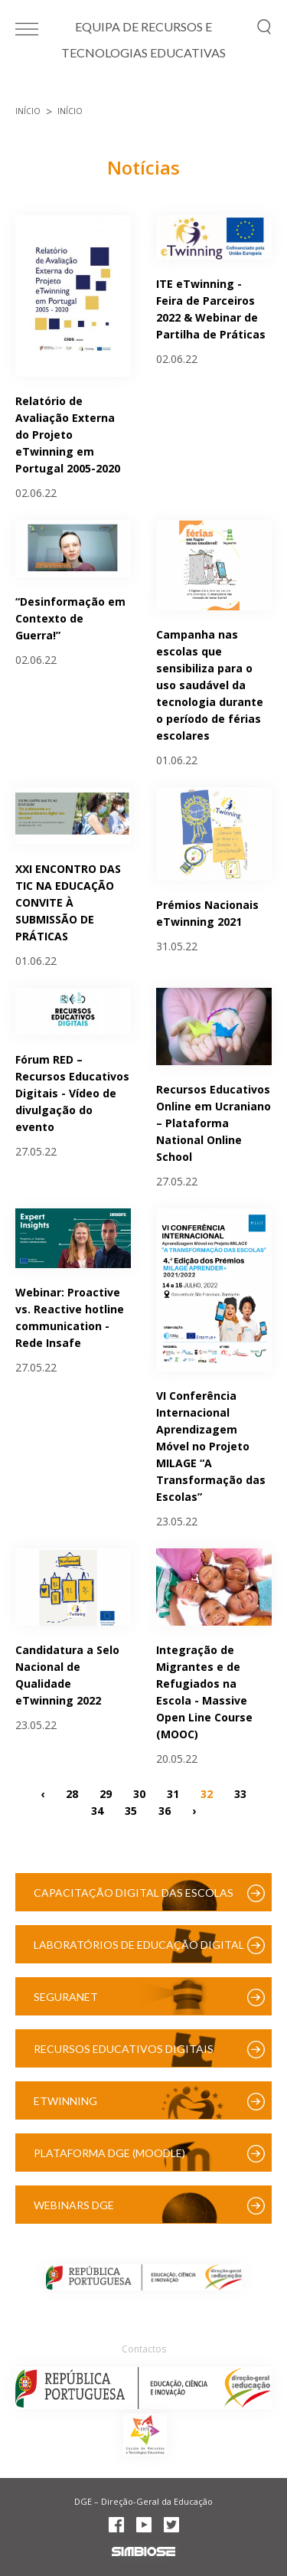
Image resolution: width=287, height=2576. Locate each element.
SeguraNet (66, 1996)
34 (97, 1810)
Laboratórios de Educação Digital (139, 1944)
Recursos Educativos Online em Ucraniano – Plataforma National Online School (213, 1123)
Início (28, 111)
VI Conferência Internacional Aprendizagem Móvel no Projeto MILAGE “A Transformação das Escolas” (211, 1446)
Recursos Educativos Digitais (124, 2048)
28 (72, 1794)
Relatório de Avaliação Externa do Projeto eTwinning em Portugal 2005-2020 (67, 435)
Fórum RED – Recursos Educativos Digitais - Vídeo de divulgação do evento (72, 1093)
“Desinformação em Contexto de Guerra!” (70, 618)
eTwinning (65, 2100)
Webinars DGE (74, 2205)
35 (131, 1810)
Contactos (144, 2348)
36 (164, 1810)
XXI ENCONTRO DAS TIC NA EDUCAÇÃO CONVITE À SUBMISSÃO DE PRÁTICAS (68, 902)
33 (240, 1794)
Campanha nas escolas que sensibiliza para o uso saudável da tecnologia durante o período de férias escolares (209, 685)
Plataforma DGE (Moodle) (109, 2152)
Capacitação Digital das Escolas (133, 1892)
